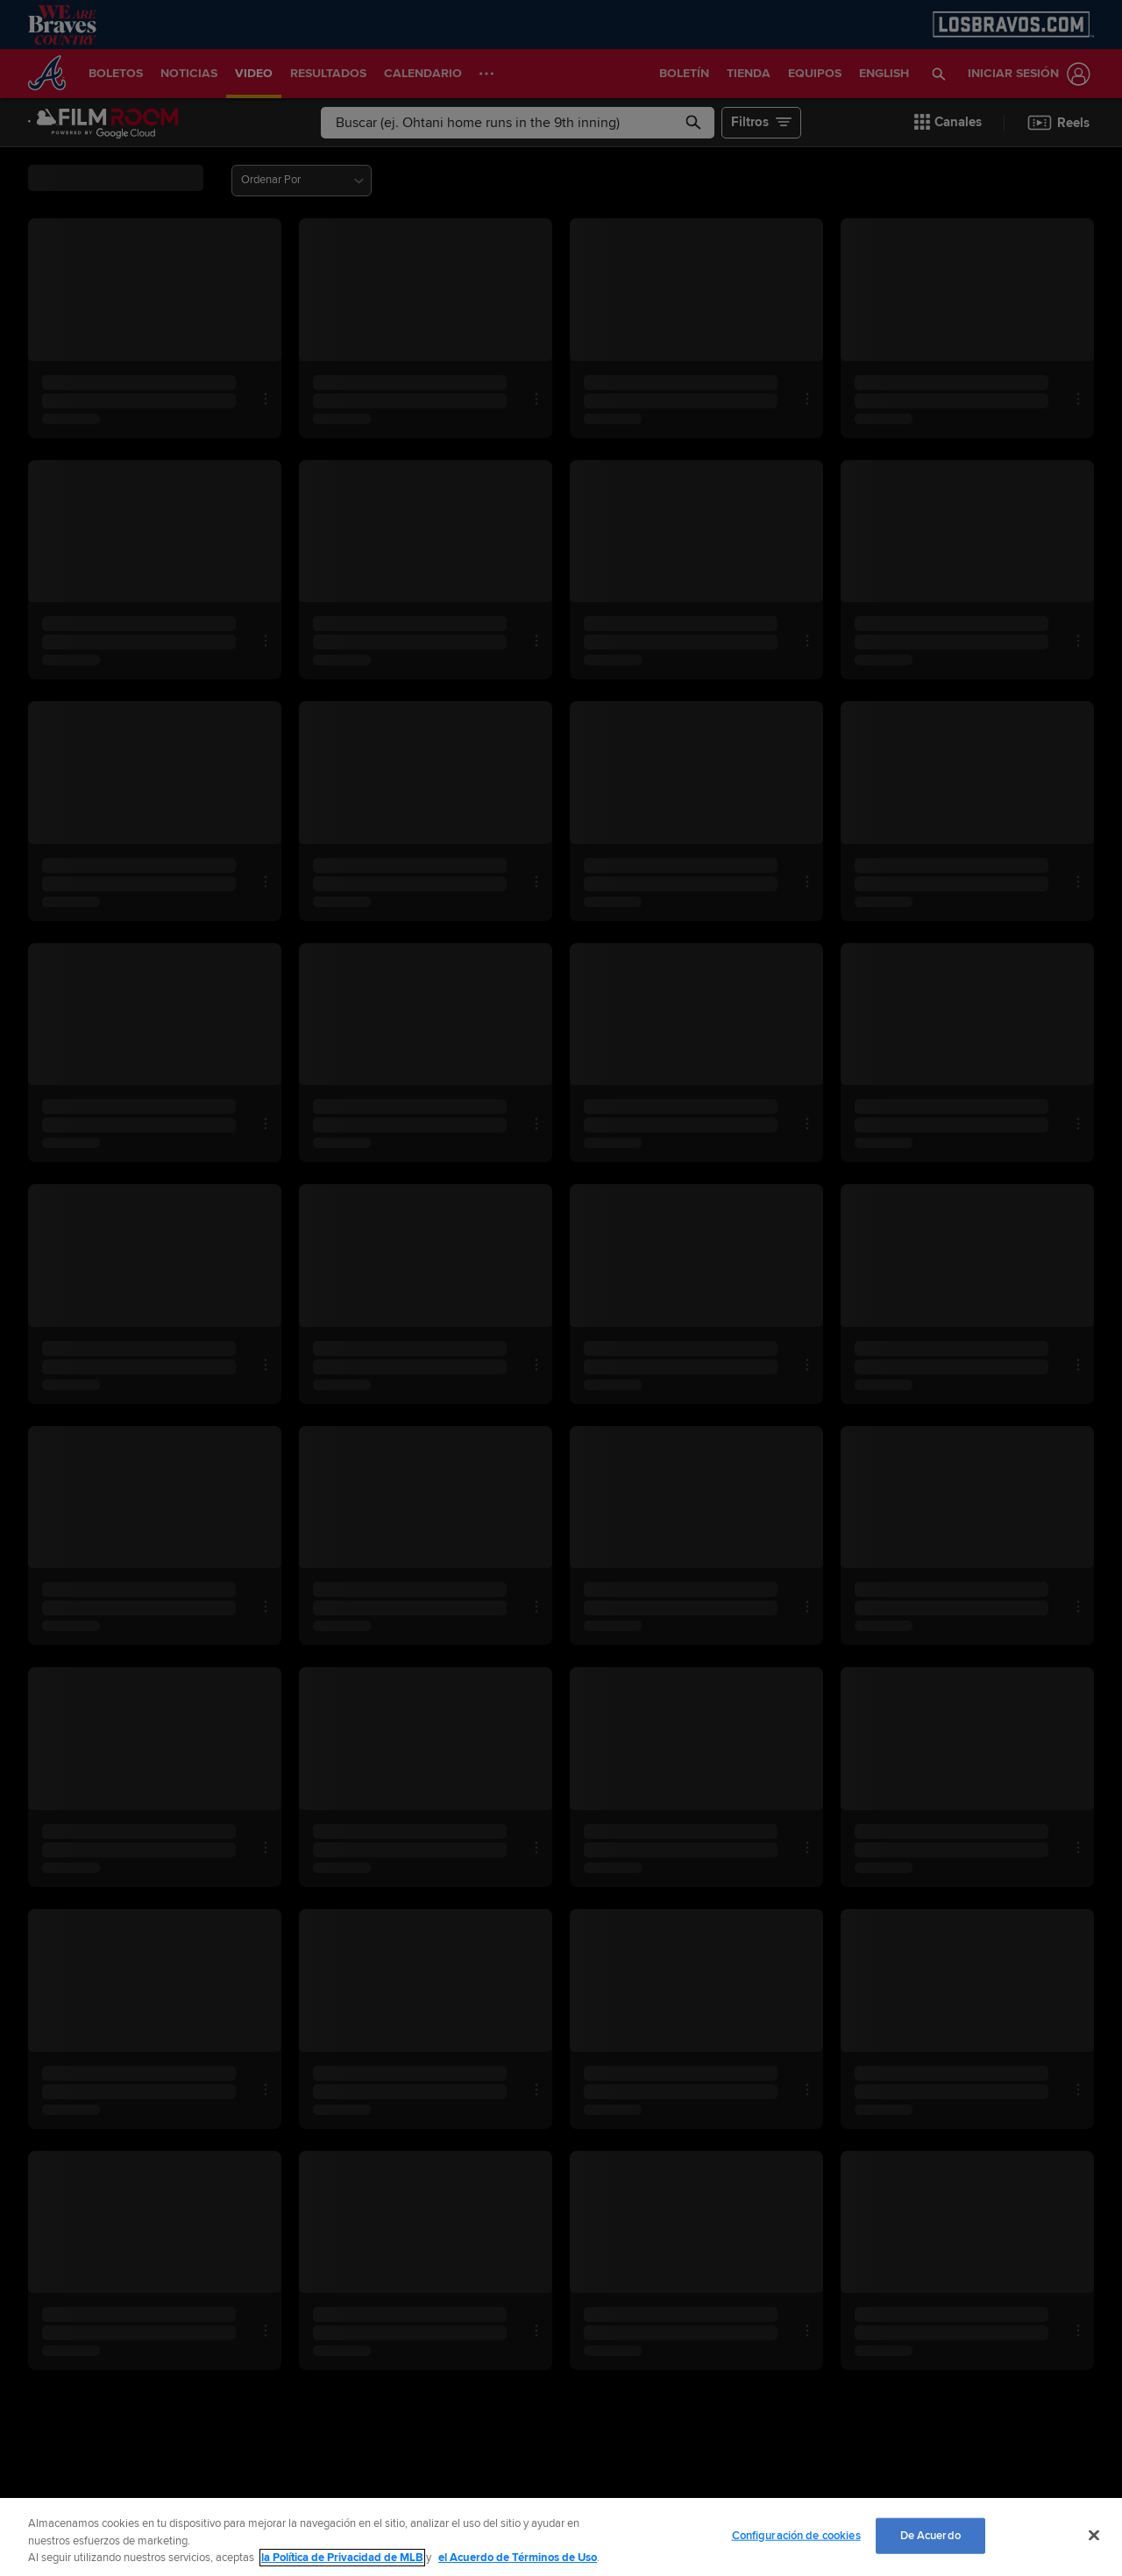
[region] (561, 2537)
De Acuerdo (930, 2535)
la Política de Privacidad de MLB (342, 2558)
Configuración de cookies (796, 2535)
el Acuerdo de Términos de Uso (517, 2558)
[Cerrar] (1094, 2535)
